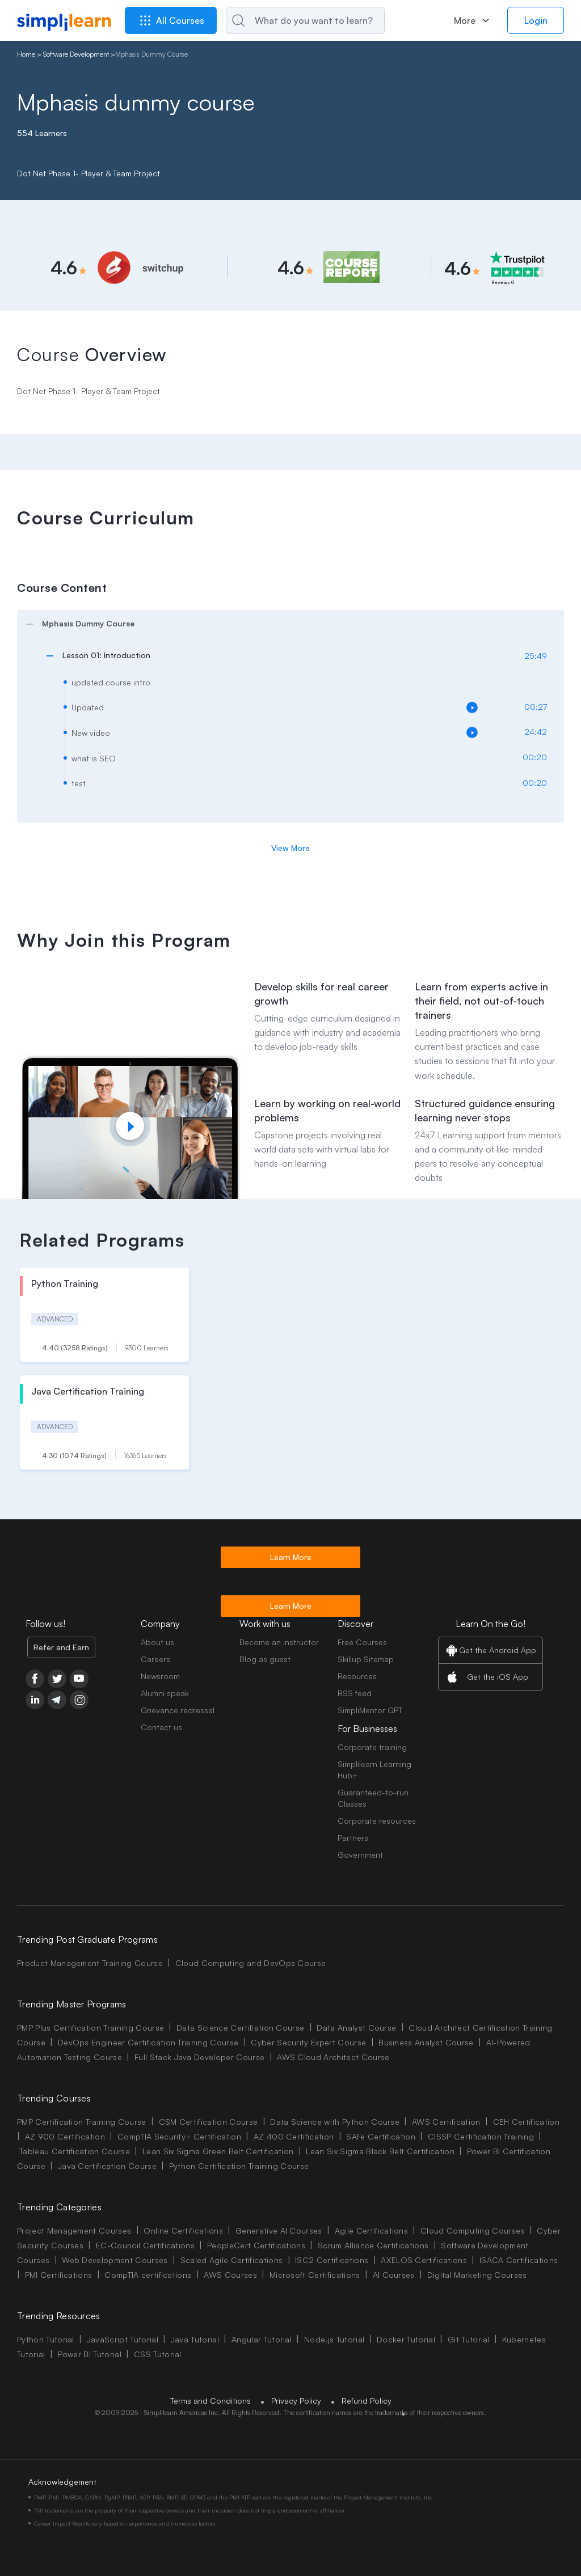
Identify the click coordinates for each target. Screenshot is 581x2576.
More (464, 20)
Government (360, 1854)
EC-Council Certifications (145, 2245)
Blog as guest (264, 1659)
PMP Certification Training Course (81, 2121)
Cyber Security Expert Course (308, 2042)
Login (536, 20)
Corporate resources (377, 1820)
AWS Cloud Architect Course (333, 2057)
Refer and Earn (61, 1647)
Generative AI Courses (278, 2230)
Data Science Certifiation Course (240, 2027)
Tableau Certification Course (74, 2151)
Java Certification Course (107, 2166)
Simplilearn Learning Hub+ (374, 1769)
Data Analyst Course (356, 2027)
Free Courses (362, 1642)
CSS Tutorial (158, 2354)
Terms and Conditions (210, 2400)
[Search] (305, 20)
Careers (155, 1659)
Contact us (161, 1727)
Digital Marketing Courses (477, 2275)
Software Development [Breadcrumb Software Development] (76, 54)
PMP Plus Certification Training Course (90, 2027)
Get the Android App (497, 1650)
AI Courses (394, 2275)
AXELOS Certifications (424, 2260)
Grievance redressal (177, 1710)
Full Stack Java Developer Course (199, 2057)
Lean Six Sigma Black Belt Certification (380, 2151)
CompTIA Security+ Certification (180, 2136)
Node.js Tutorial (334, 2339)
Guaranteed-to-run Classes (373, 1797)
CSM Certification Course (208, 2121)
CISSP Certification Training (481, 2136)
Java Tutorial (195, 2339)
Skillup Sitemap (366, 1659)
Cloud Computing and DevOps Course (250, 1963)
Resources (357, 1676)
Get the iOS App (497, 1676)
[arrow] (285, 623)
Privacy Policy (296, 2400)
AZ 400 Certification (294, 2136)
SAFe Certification (380, 2136)
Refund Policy (366, 2400)
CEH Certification (526, 2121)
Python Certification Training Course (239, 2166)
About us (157, 1642)
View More (290, 848)
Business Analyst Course (425, 2042)
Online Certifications (183, 2230)
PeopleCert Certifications (256, 2245)
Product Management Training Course (90, 1963)
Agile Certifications (371, 2230)
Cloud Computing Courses (472, 2230)
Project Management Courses (74, 2230)
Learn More (290, 1557)
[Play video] (130, 1126)
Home (26, 54)
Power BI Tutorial (89, 2354)
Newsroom (160, 1676)
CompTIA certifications (147, 2275)
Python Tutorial (45, 2339)
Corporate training (372, 1747)
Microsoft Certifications (315, 2275)
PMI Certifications (58, 2275)
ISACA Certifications (518, 2260)
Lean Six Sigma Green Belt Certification (217, 2151)
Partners (353, 1837)
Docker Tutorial (406, 2339)
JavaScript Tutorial (122, 2339)
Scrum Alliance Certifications (373, 2245)
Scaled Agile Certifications (231, 2260)
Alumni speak (165, 1693)
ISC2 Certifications (331, 2260)
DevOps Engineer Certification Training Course (148, 2042)
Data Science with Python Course (334, 2121)
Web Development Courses (114, 2260)
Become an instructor (279, 1642)
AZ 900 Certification (65, 2136)
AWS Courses (230, 2275)
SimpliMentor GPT (370, 1710)
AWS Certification (446, 2121)
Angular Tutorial (261, 2339)
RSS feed (355, 1693)
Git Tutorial (469, 2339)
